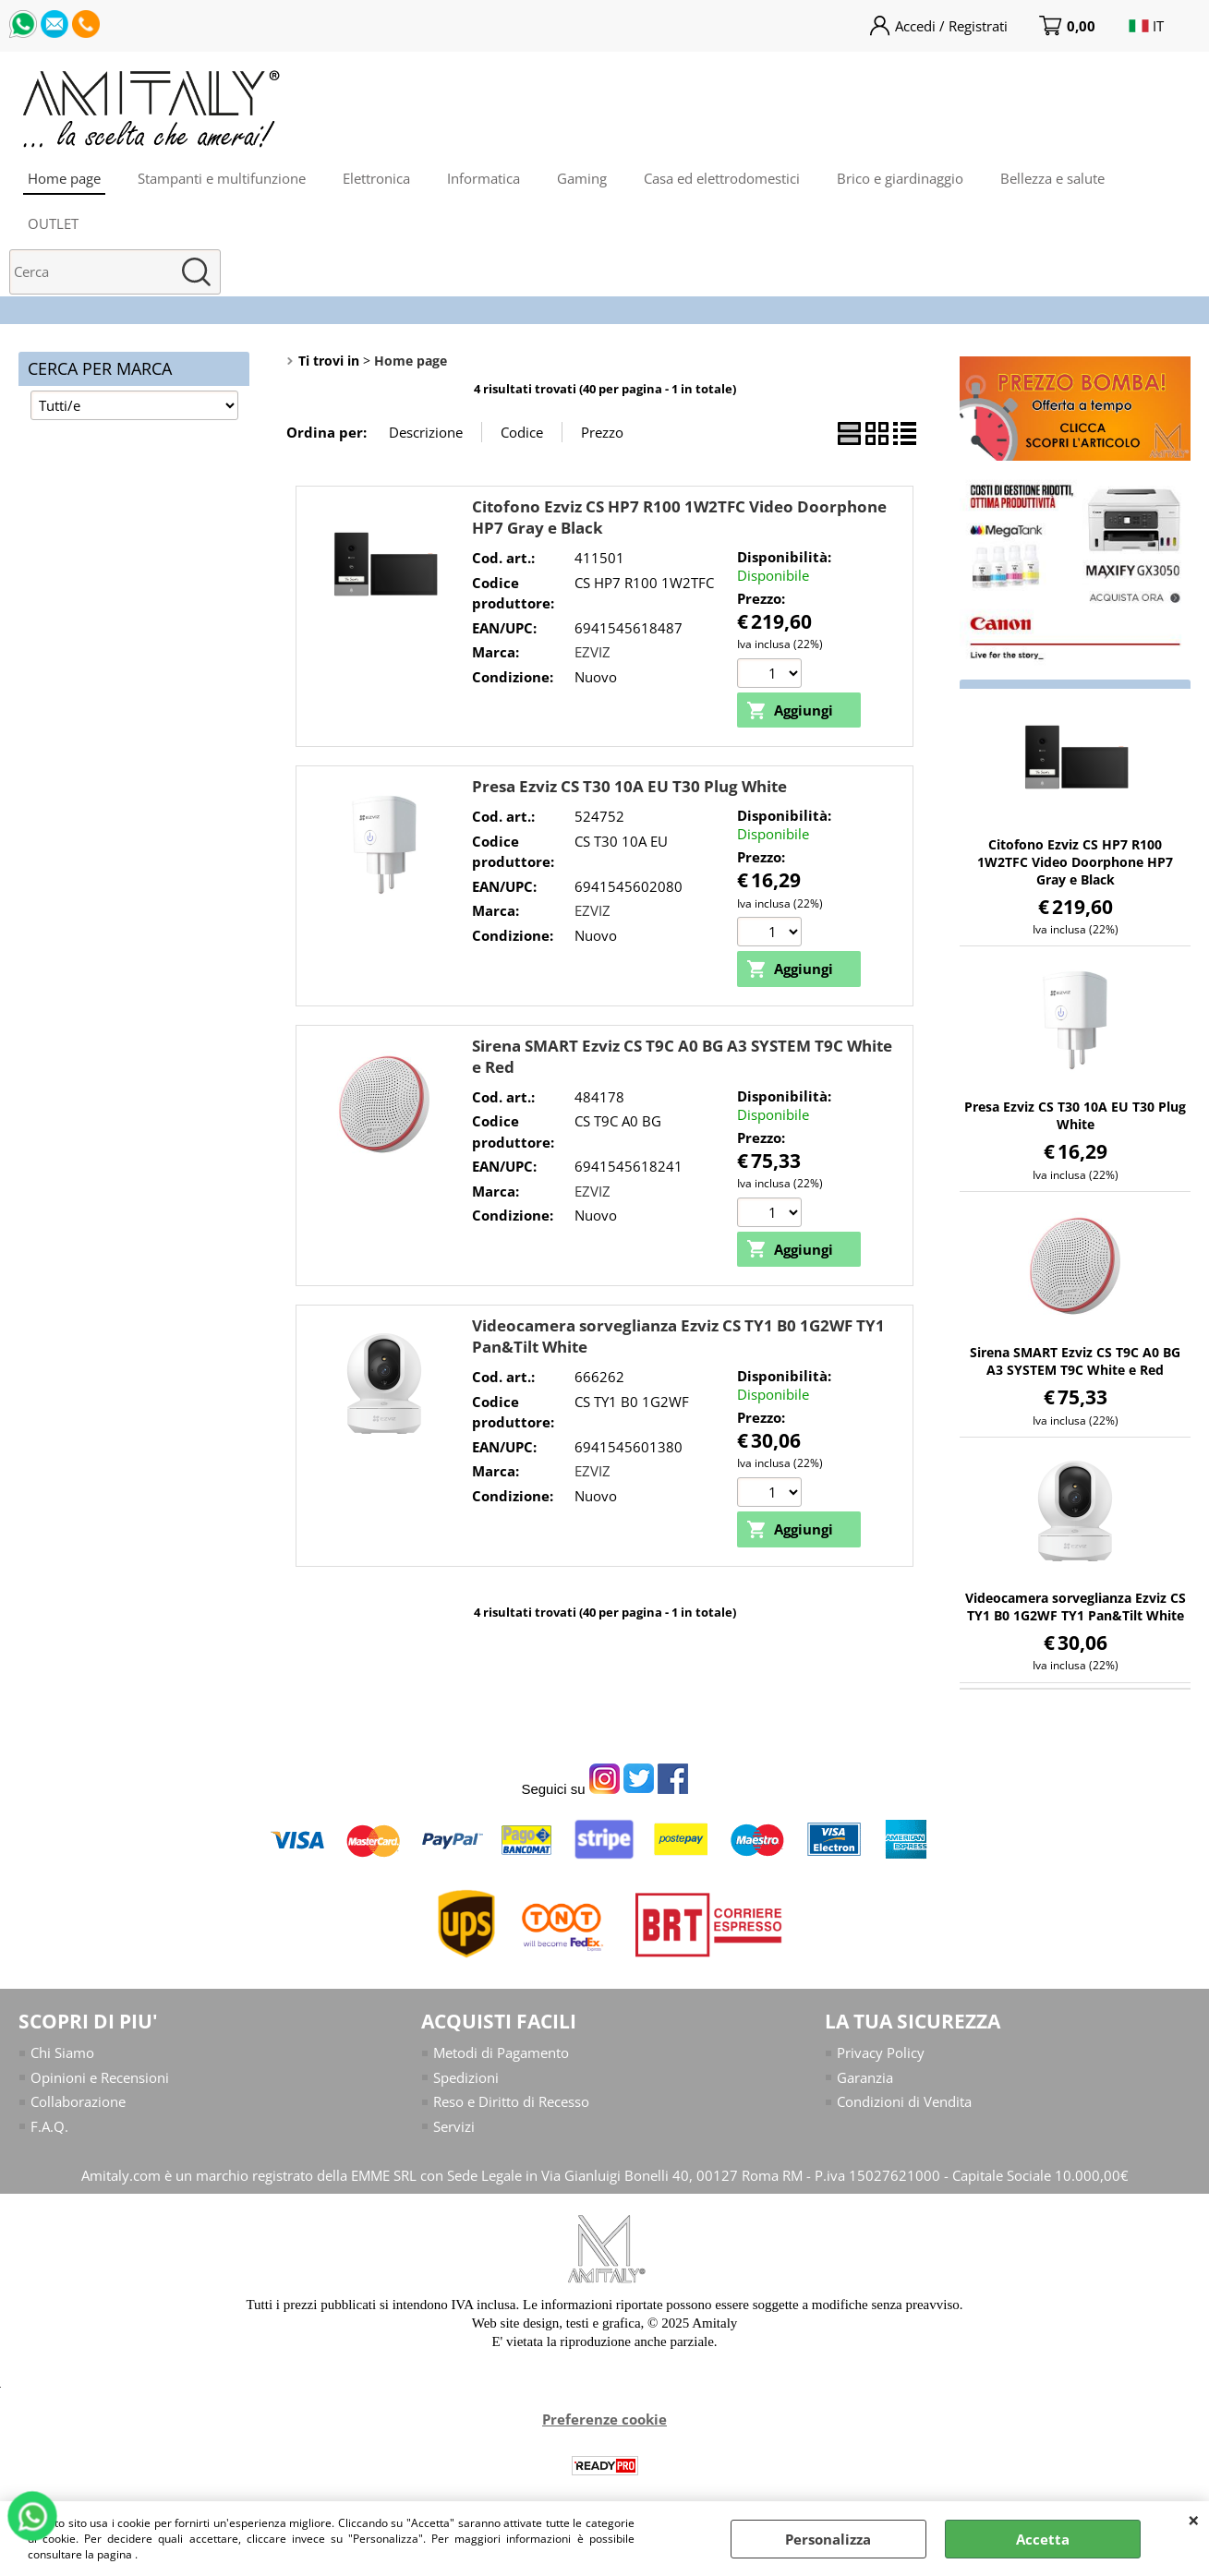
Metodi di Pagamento (501, 2052)
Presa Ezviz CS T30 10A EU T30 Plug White (629, 786)
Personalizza (828, 2539)
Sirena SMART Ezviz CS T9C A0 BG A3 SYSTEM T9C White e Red (1075, 1360)
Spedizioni (466, 2077)
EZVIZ (592, 652)
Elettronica (376, 178)
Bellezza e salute (1052, 178)
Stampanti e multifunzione (222, 178)
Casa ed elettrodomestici (722, 178)
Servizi (454, 2126)
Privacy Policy (881, 2052)
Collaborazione (78, 2101)
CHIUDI (1194, 2519)
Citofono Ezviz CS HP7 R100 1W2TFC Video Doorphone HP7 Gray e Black (1075, 862)
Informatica (483, 178)
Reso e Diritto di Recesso (511, 2101)
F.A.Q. (49, 2126)
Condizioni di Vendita (904, 2101)
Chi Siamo (62, 2052)
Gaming (582, 178)
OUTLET (53, 223)
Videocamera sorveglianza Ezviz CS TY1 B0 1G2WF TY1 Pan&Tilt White (1075, 1606)
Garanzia (865, 2077)
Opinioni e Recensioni (99, 2077)
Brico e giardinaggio (900, 178)
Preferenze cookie (604, 2419)
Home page (64, 178)
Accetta (1043, 2539)
